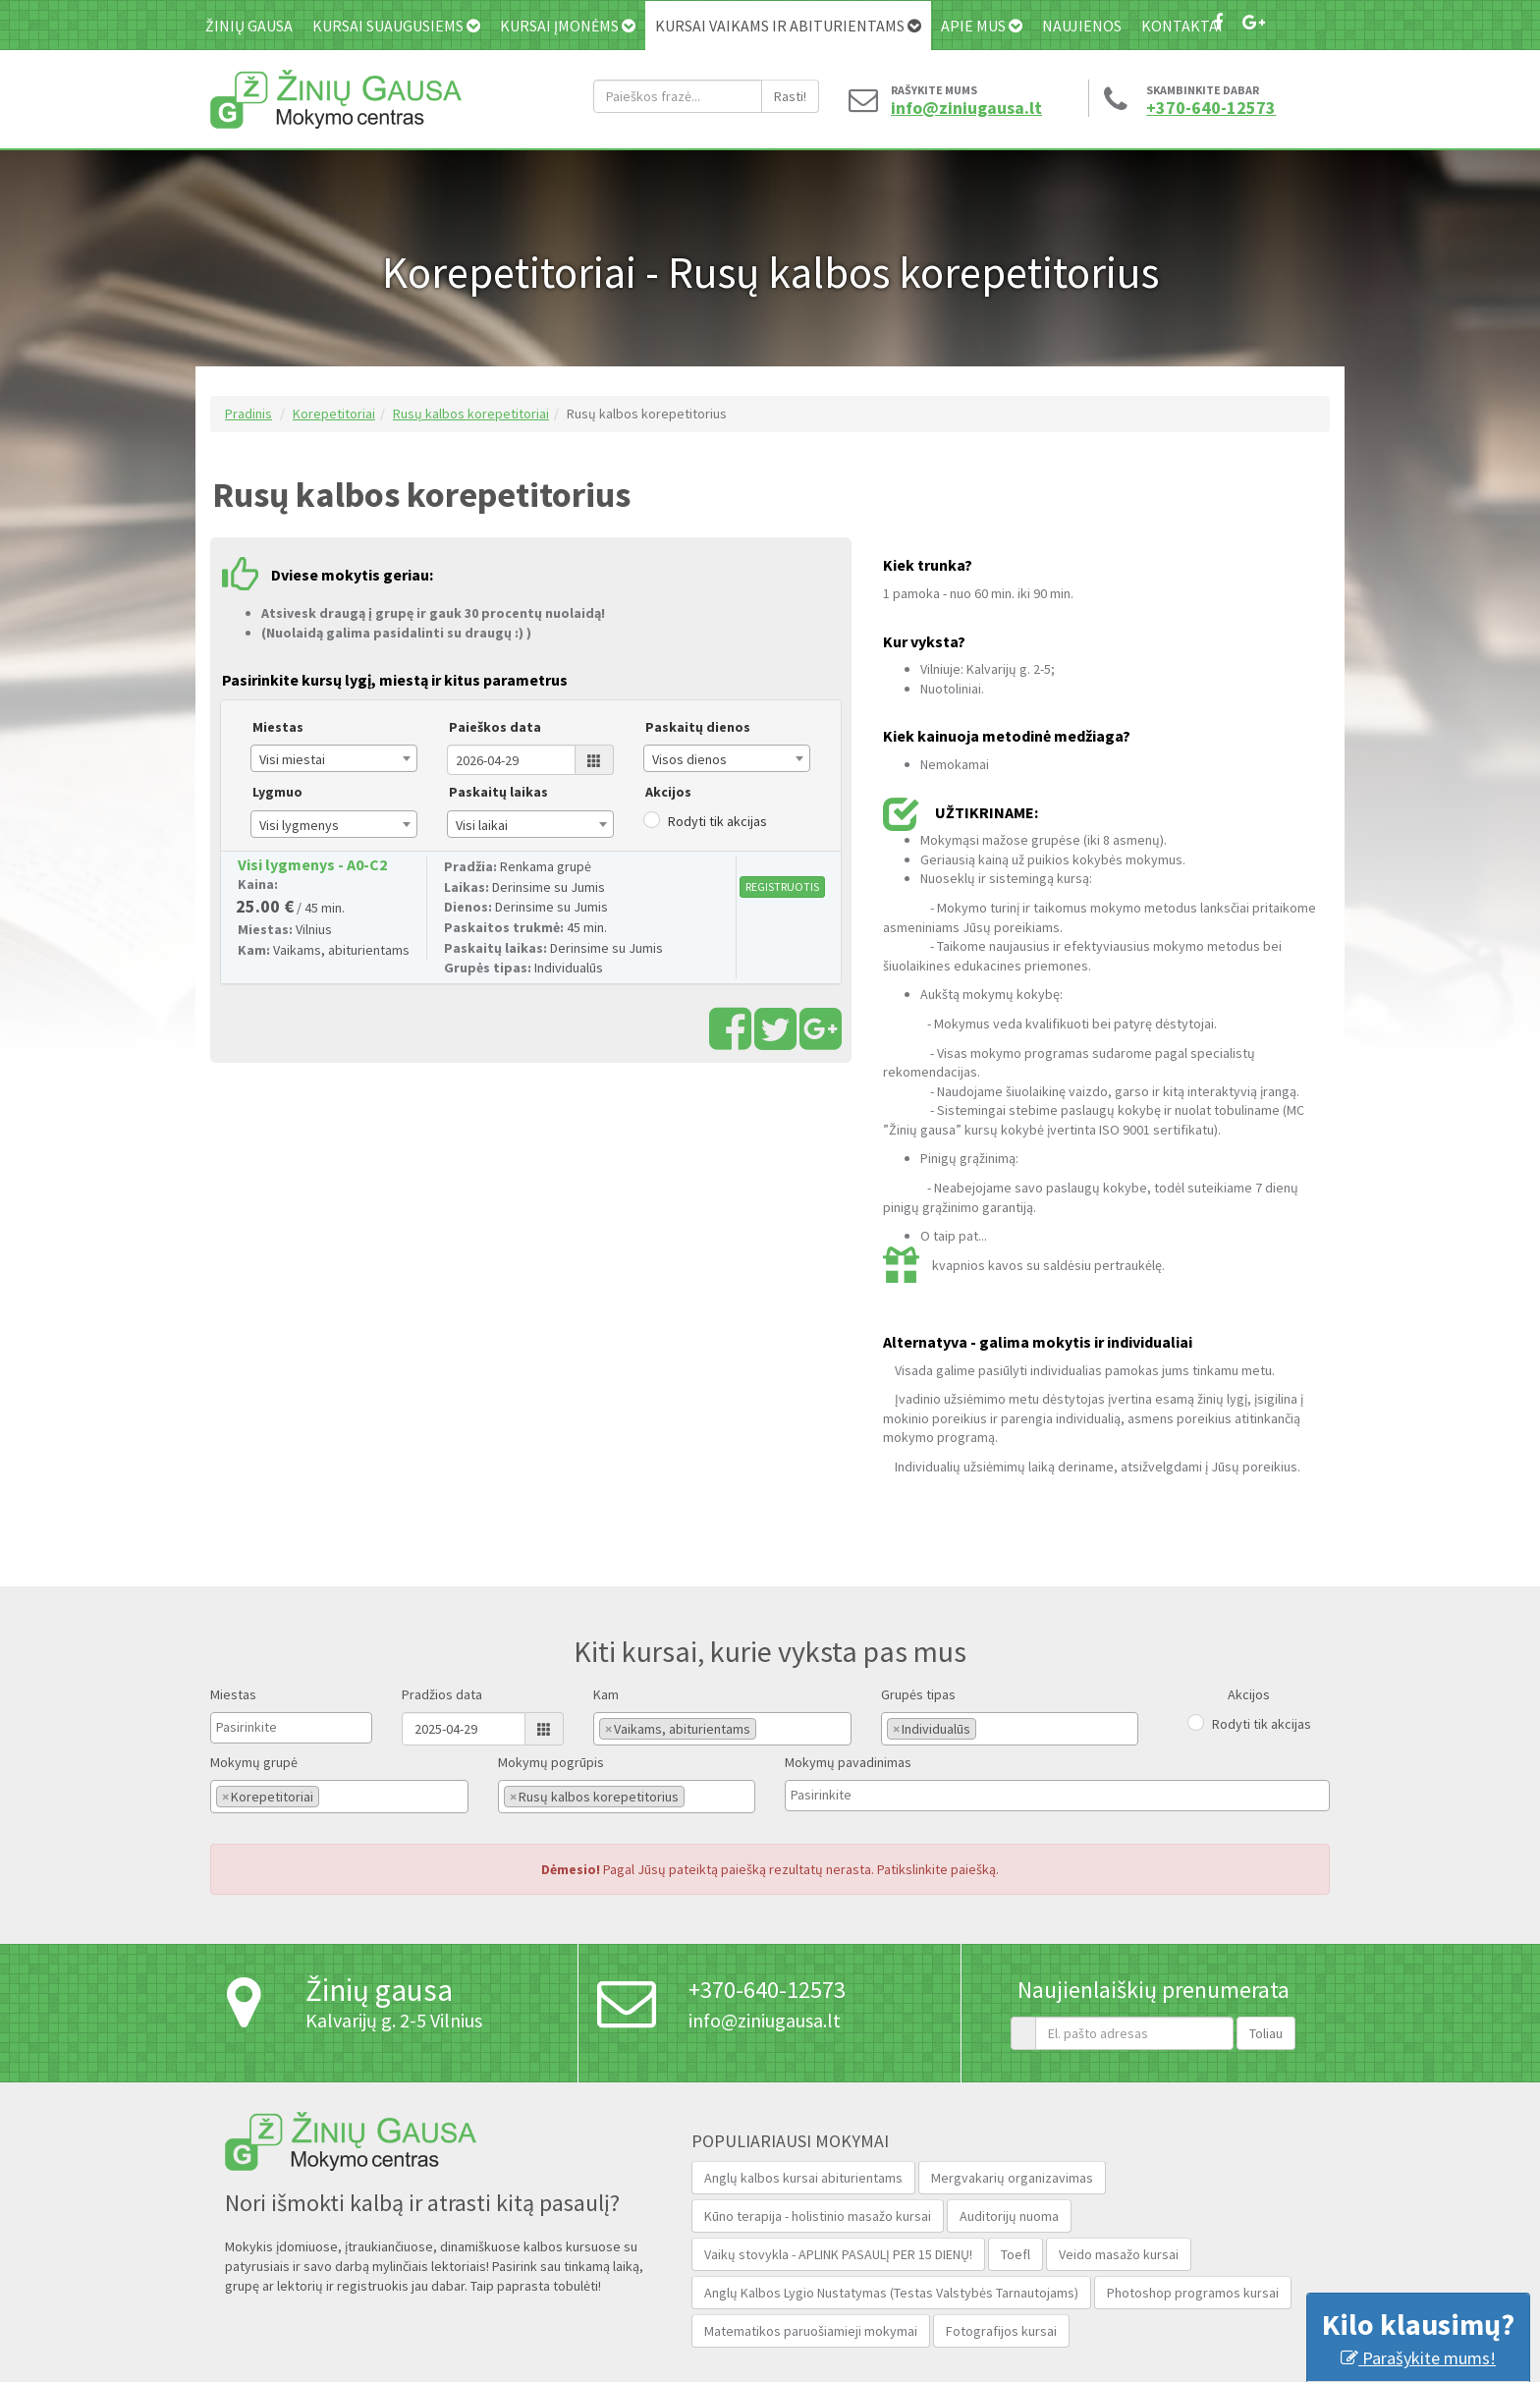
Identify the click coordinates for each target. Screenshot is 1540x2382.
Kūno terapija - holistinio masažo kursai (817, 2216)
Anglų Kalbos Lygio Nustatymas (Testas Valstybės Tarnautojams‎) (891, 2292)
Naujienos (1082, 25)
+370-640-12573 (1211, 108)
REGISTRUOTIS (782, 886)
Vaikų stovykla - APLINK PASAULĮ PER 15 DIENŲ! (838, 2254)
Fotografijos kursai (1001, 2331)
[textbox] (265, 1727)
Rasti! (790, 96)
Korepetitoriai (334, 413)
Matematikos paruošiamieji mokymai (810, 2331)
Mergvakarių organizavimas (1012, 2178)
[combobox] (333, 758)
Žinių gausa (249, 25)
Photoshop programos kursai (1193, 2292)
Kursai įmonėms (567, 25)
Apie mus (981, 25)
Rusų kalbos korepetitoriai (471, 413)
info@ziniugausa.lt (961, 108)
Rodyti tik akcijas (717, 821)
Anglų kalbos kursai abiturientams (803, 2178)
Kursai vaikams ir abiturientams (788, 25)
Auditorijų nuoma (1009, 2216)
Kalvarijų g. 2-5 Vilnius (393, 2020)
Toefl (1015, 2254)
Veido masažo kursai (1119, 2254)
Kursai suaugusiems (396, 25)
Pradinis (248, 413)
